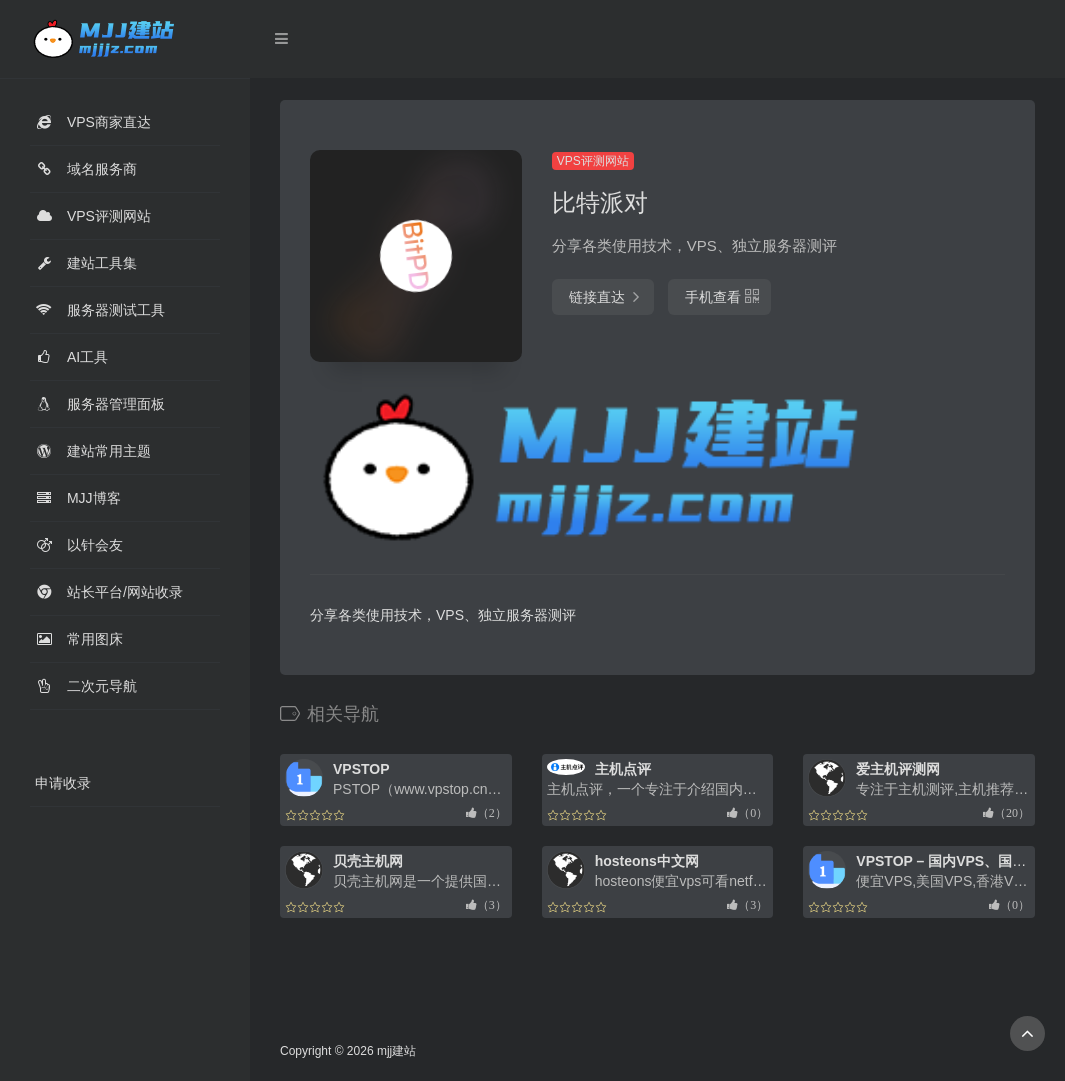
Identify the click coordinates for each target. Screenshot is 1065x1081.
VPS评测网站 (593, 161)
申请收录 (63, 783)
